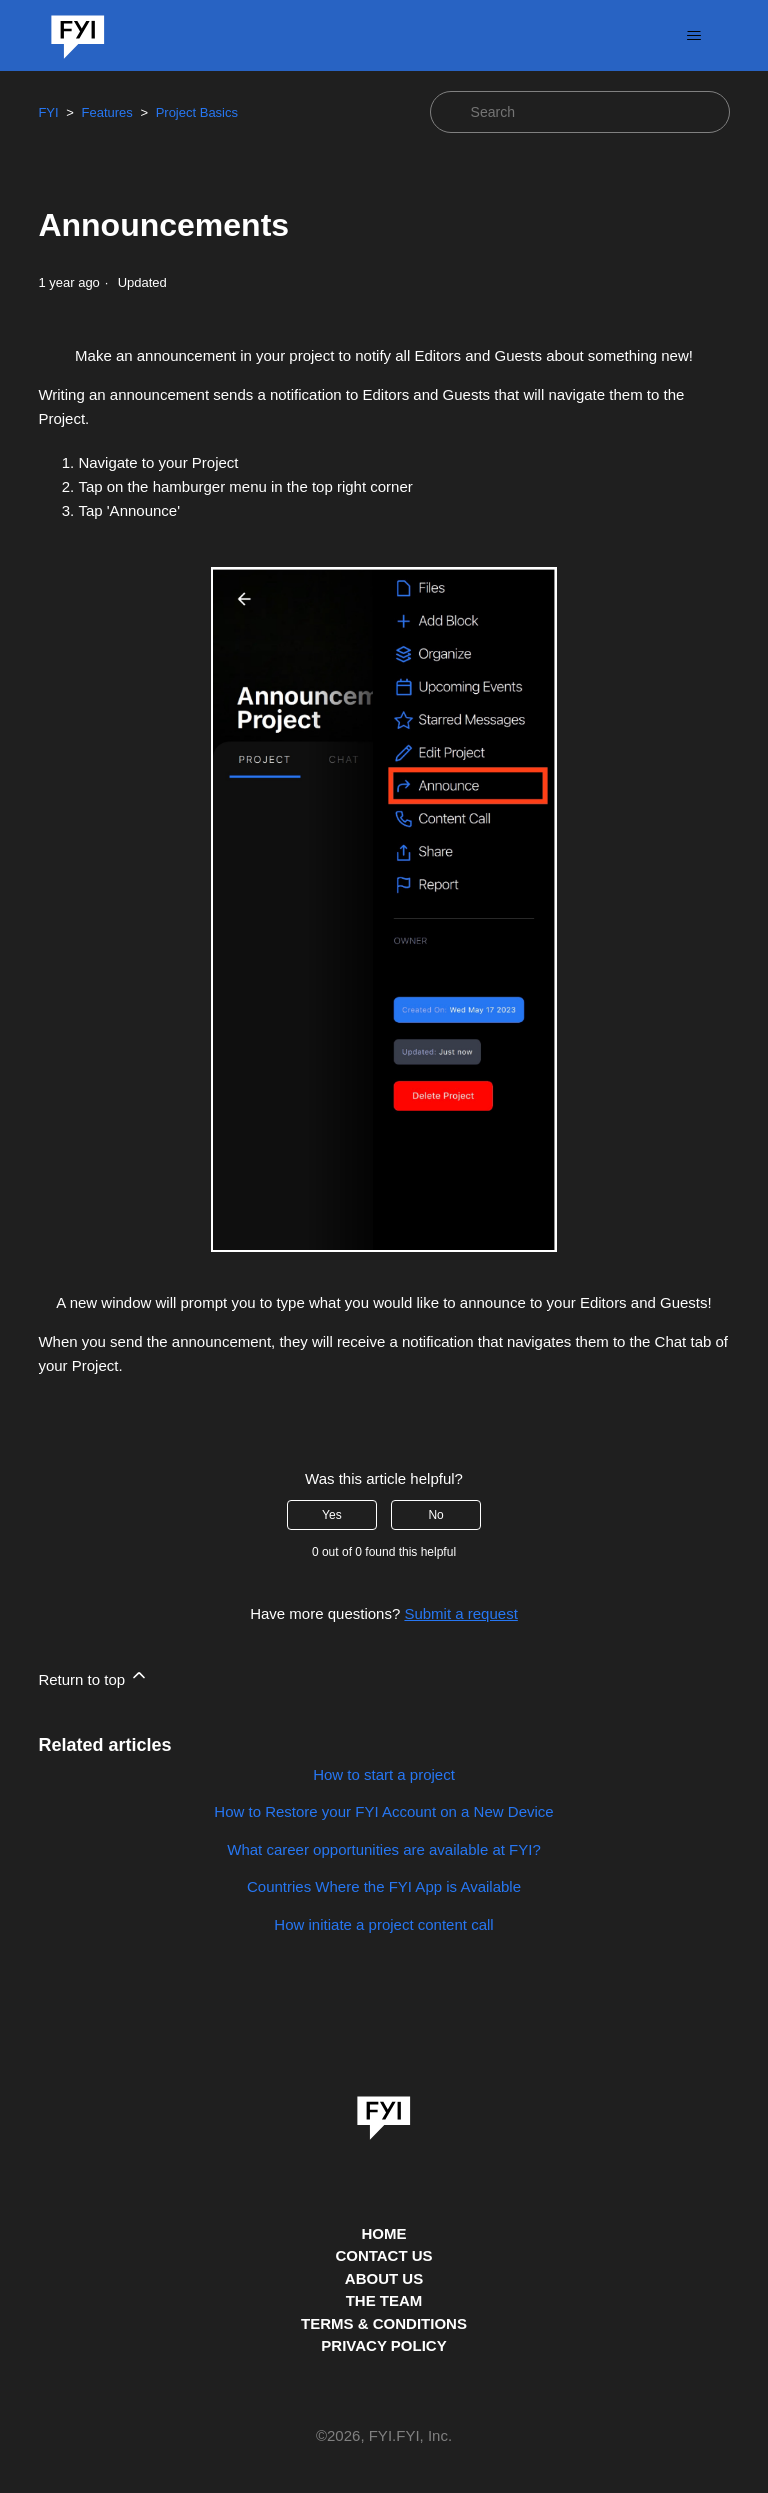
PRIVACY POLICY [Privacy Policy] (383, 2345)
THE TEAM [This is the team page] (384, 2300)
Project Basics (197, 112)
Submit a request (460, 1613)
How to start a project (384, 1774)
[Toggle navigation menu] (694, 36)
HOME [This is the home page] (384, 2233)
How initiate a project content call (383, 1924)
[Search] (580, 112)
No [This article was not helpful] (435, 1515)
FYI (48, 112)
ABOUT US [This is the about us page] (384, 2278)
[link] (384, 2111)
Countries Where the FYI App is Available (384, 1886)
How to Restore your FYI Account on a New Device (383, 1811)
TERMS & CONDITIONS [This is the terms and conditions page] (384, 2323)
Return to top (93, 1676)
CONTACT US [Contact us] (383, 2255)
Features (106, 112)
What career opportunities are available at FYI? (384, 1849)
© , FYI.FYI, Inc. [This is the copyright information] (384, 2436)
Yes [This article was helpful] (332, 1515)
